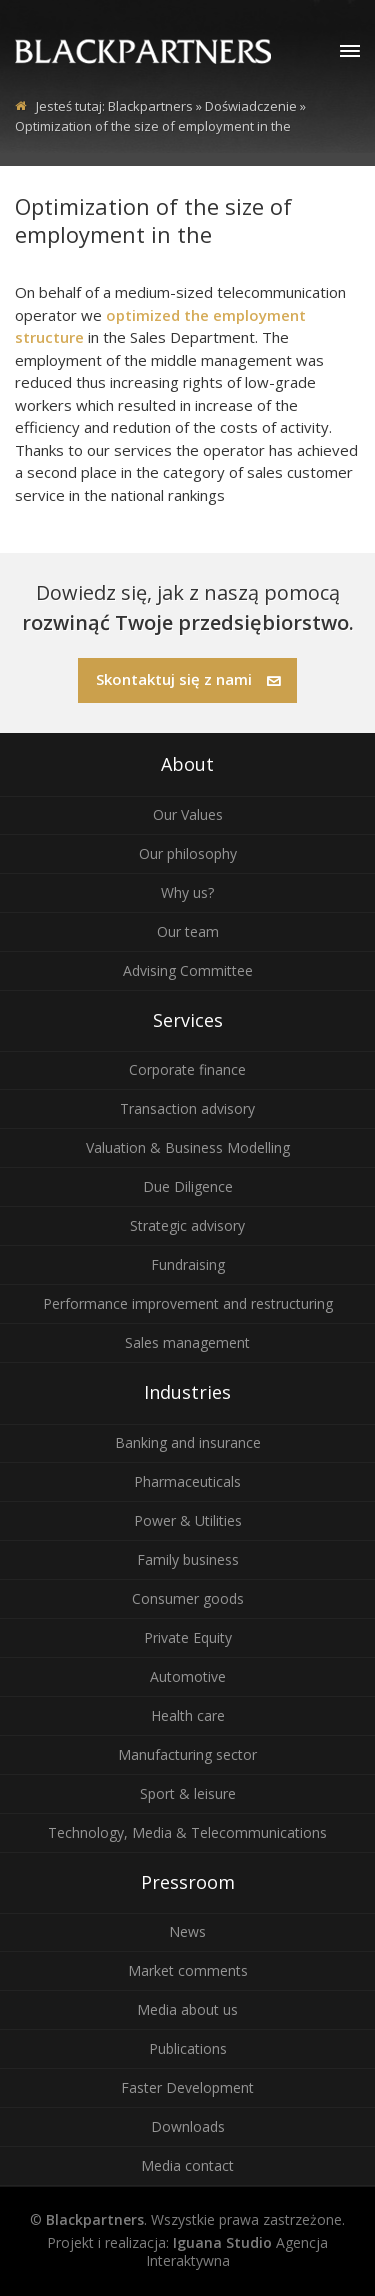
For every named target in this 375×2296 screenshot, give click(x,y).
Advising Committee (188, 970)
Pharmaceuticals (187, 1481)
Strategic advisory (187, 1225)
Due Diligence (188, 1186)
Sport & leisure (188, 1793)
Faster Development (187, 2087)
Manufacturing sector (187, 1754)
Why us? (187, 892)
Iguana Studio (222, 2242)
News (187, 1931)
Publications (188, 2048)
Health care (188, 1715)
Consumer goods (188, 1598)
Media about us (187, 2009)
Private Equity (188, 1637)
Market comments (188, 1970)
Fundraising (188, 1264)
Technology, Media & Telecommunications (187, 1832)
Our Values (188, 814)
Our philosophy (188, 853)
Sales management (187, 1342)
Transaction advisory (187, 1108)
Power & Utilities (188, 1520)
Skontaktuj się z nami (188, 679)
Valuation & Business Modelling (188, 1147)
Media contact (187, 2165)
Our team (188, 931)
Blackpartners (150, 106)
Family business (188, 1559)
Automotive (188, 1676)
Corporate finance (187, 1069)
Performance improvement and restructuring (188, 1303)
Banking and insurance (188, 1442)
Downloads (188, 2126)
